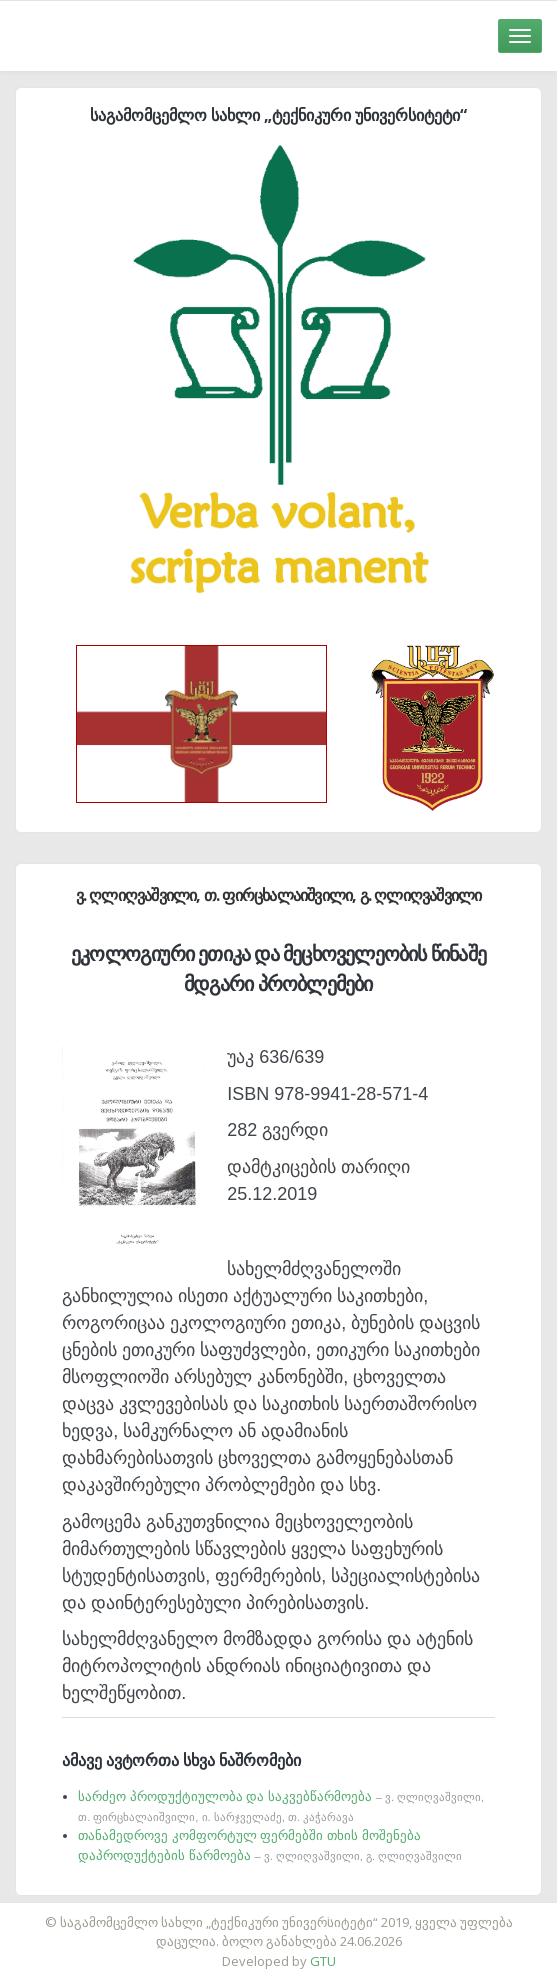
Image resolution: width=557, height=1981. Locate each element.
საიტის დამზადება (338, 1912)
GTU (323, 1961)
